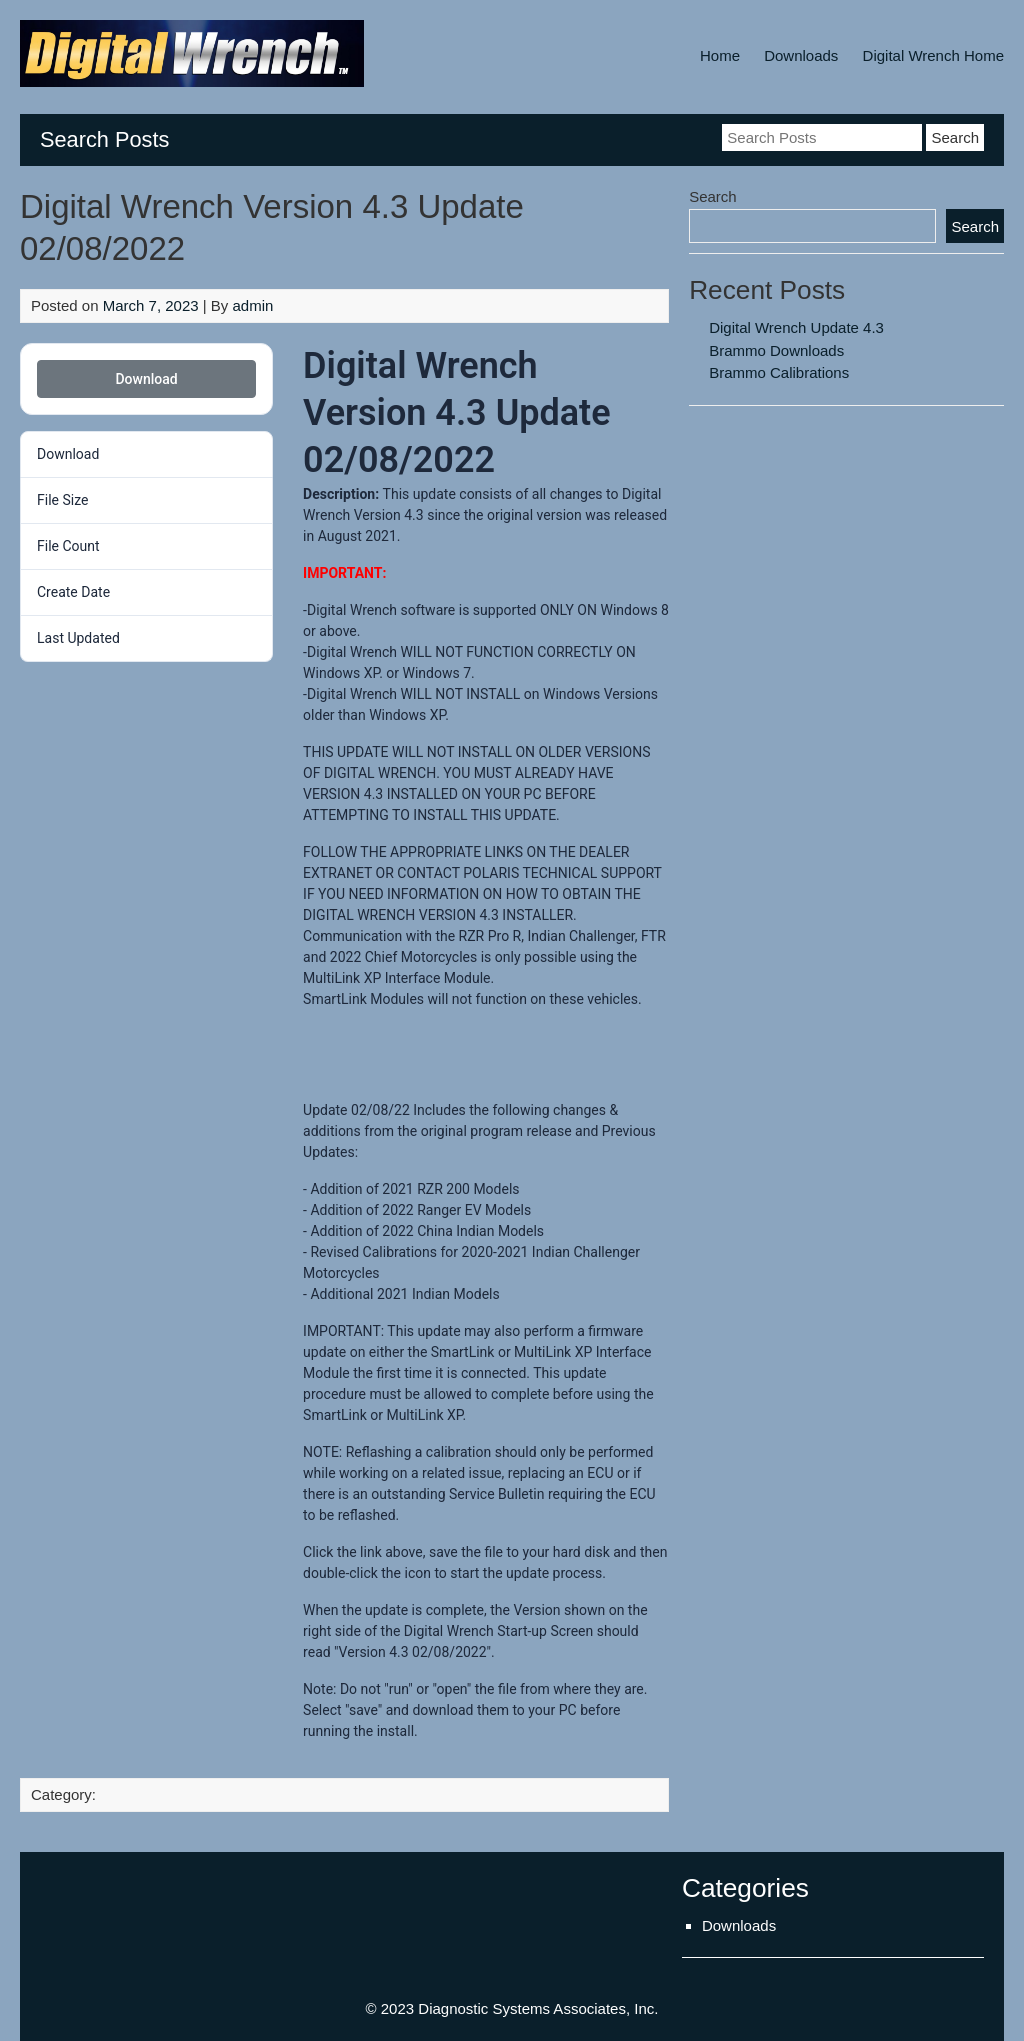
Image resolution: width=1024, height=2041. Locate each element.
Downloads (801, 55)
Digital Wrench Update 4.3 (796, 327)
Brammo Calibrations (779, 372)
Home (720, 55)
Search (713, 196)
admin (253, 305)
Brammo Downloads (776, 350)
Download (146, 379)
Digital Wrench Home (933, 55)
